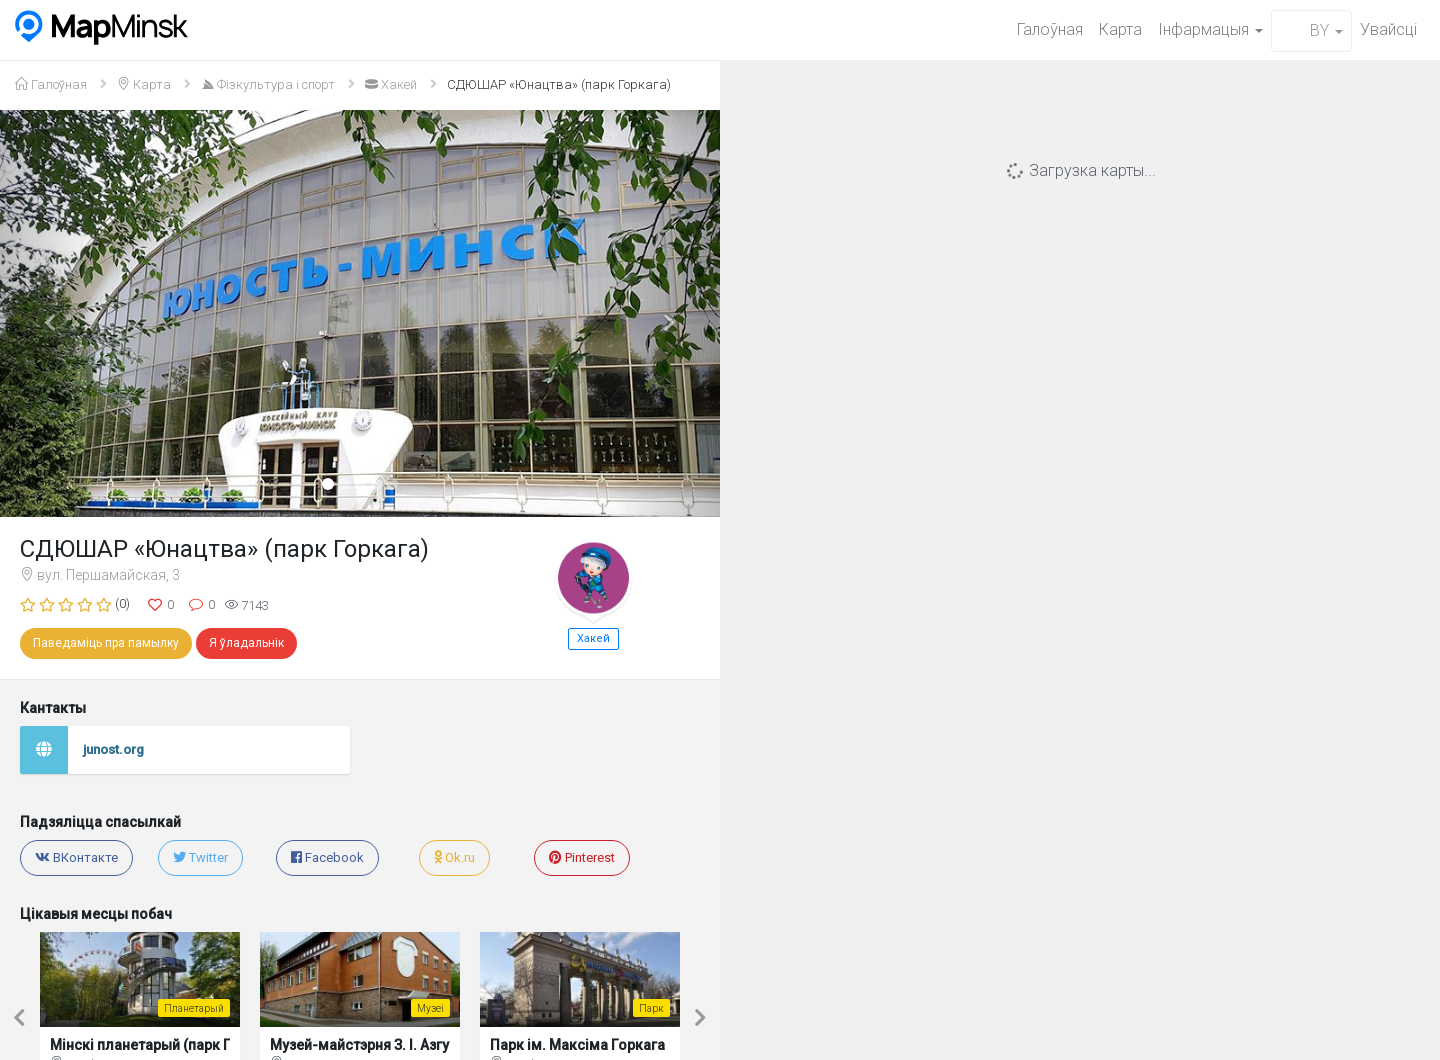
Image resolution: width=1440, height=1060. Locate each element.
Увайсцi (1388, 29)
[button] (54, 313)
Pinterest (582, 857)
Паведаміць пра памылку (106, 643)
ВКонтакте (76, 857)
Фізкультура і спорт (268, 84)
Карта (1120, 29)
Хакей (391, 84)
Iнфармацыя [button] (1210, 29)
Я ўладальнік (246, 643)
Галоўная (1050, 29)
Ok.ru (454, 857)
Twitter (200, 857)
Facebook (327, 857)
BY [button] (1311, 30)
